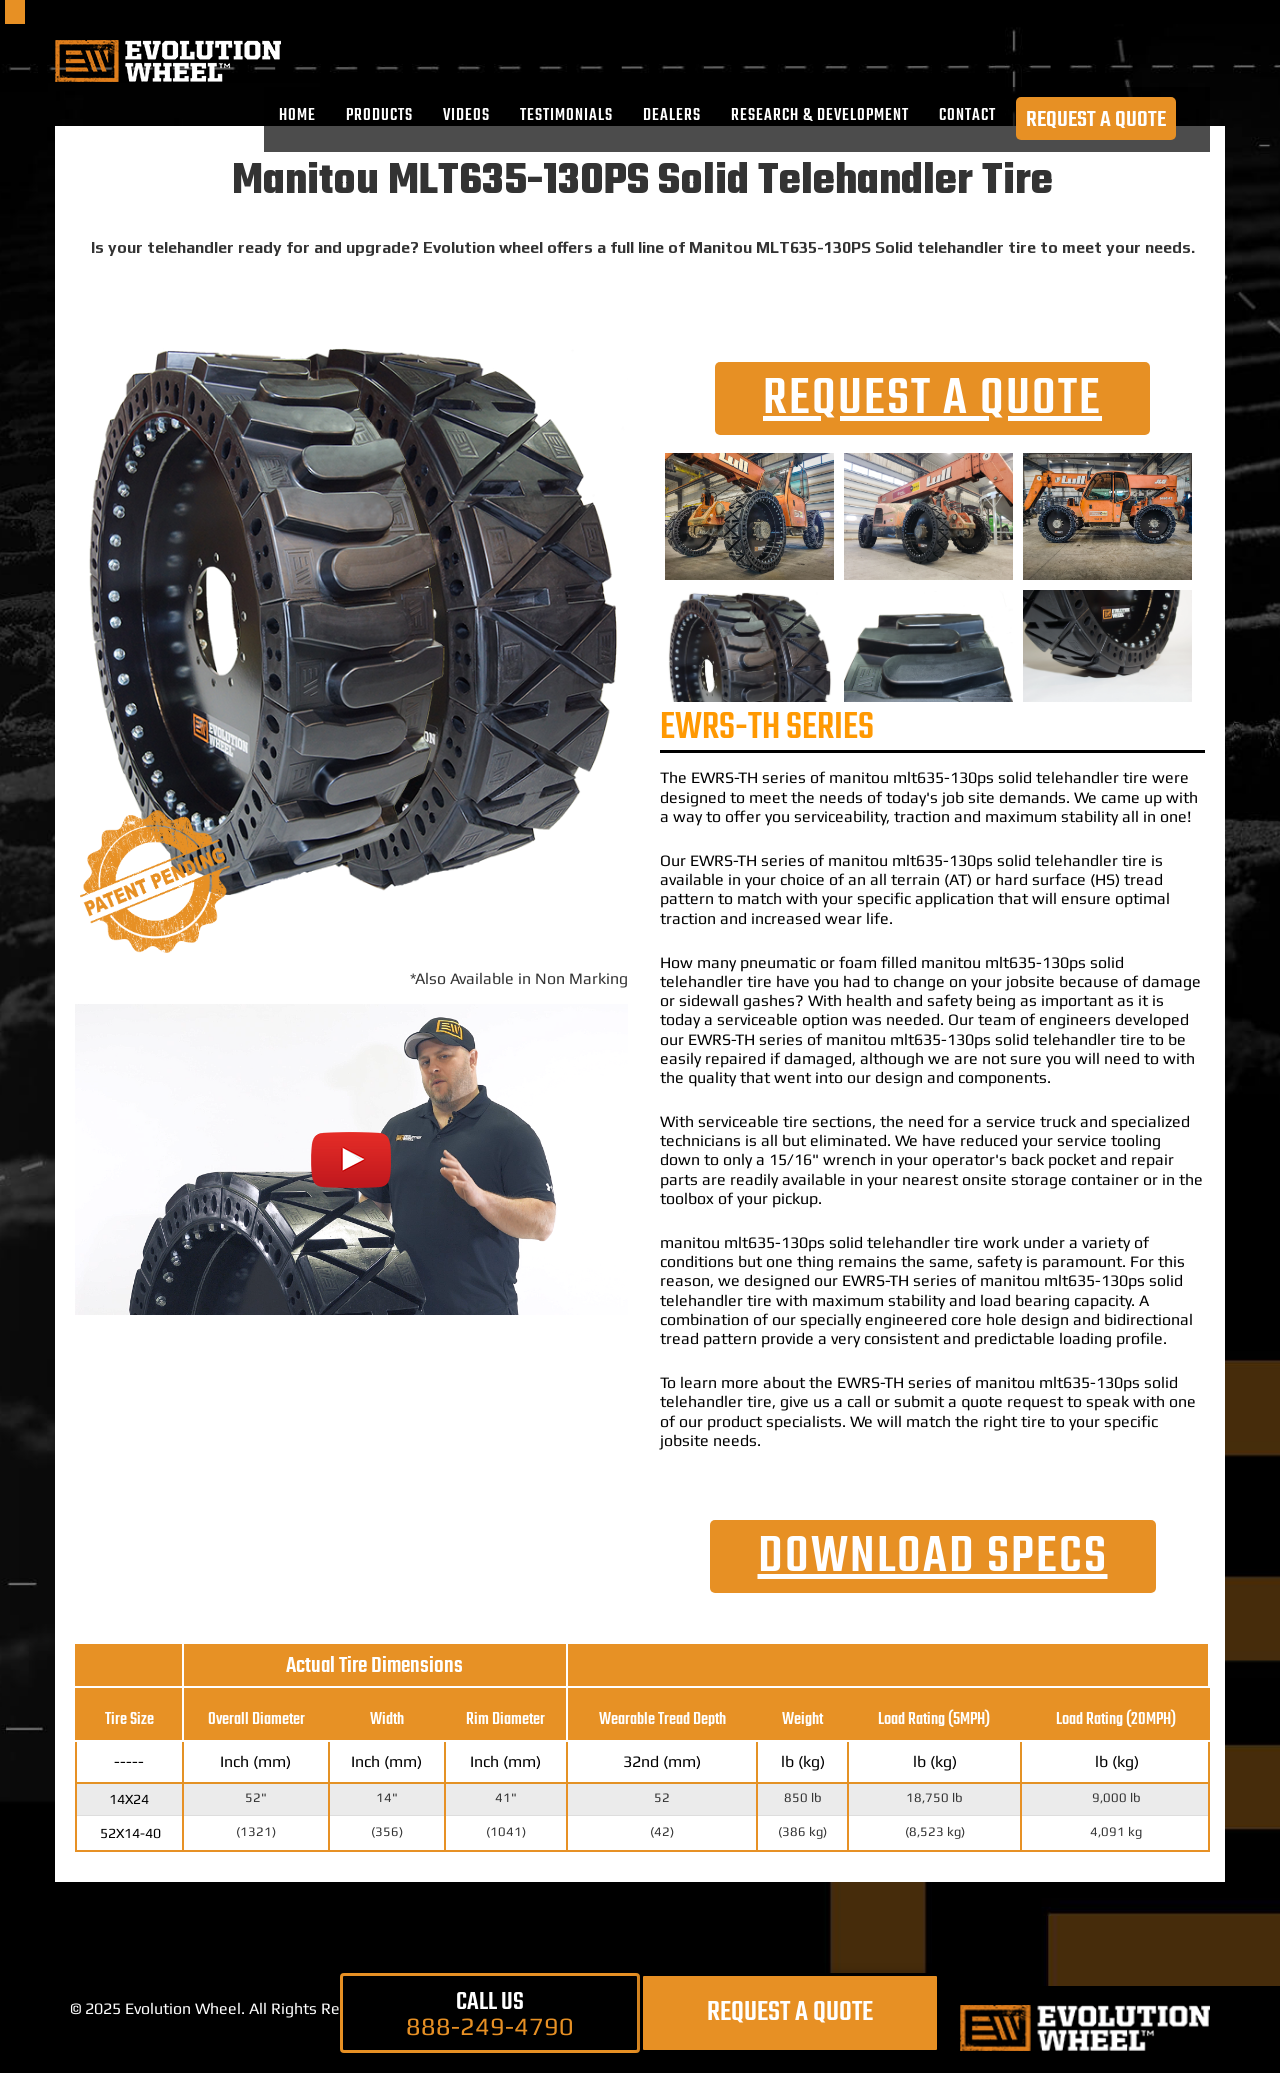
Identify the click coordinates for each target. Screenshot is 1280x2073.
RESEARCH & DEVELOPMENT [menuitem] (820, 115)
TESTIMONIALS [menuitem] (566, 115)
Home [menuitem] (297, 115)
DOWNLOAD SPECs (933, 1557)
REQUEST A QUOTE (1096, 119)
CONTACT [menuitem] (967, 115)
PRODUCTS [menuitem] (379, 115)
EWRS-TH (724, 777)
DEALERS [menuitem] (672, 115)
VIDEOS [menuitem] (466, 115)
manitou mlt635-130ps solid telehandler (974, 777)
